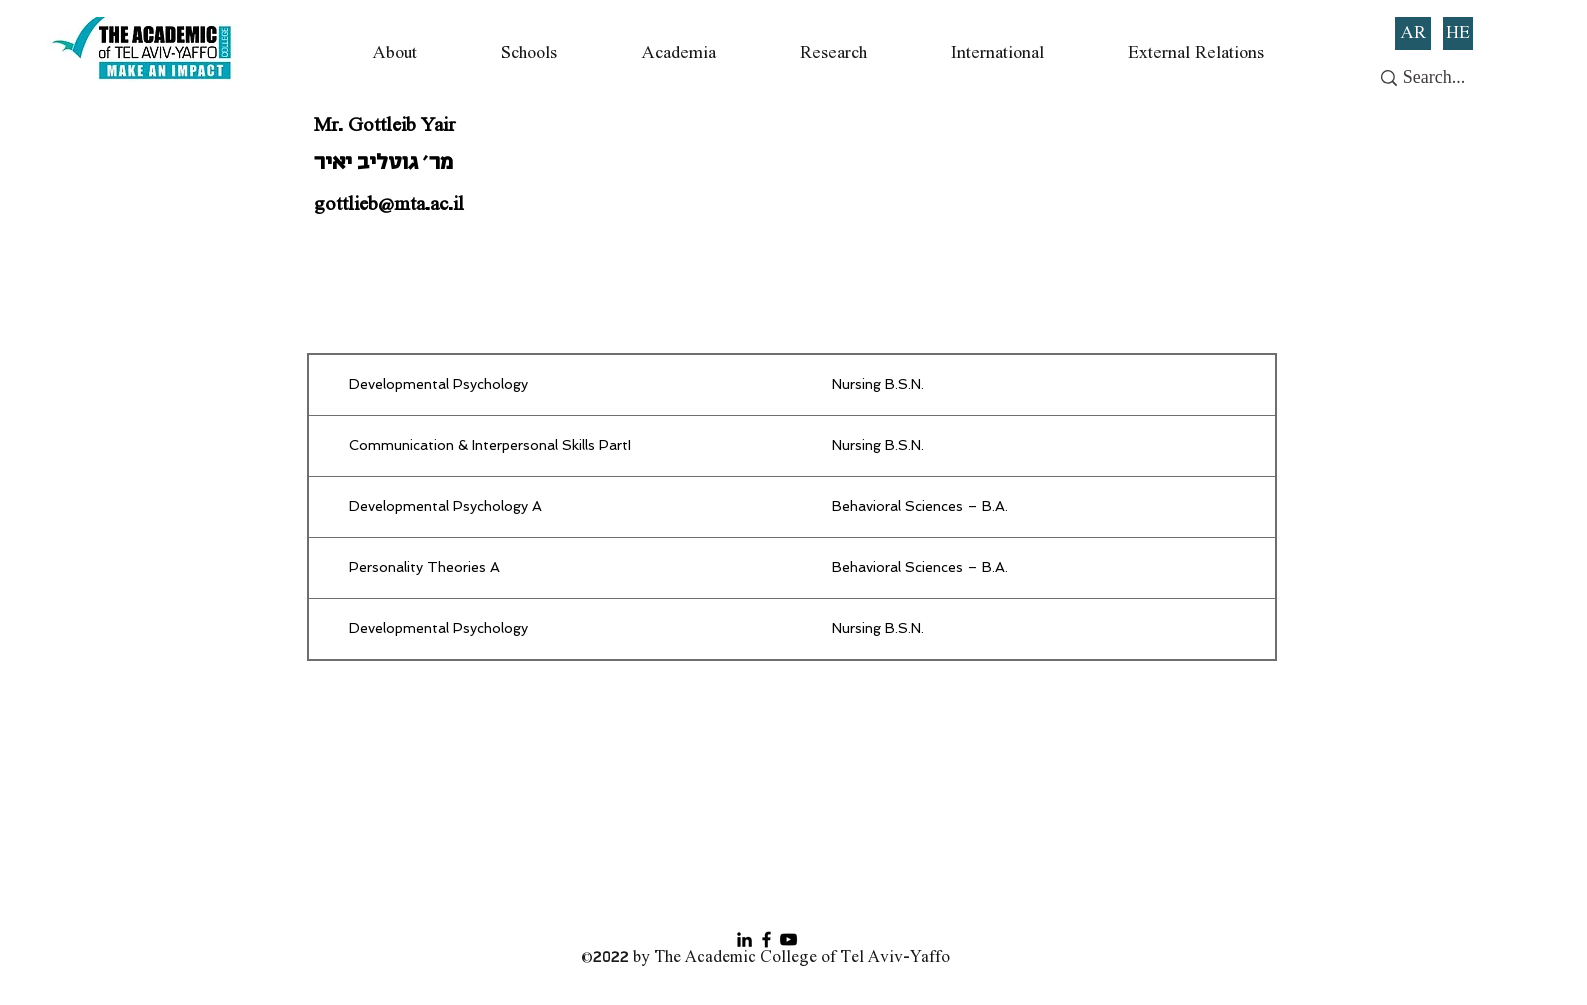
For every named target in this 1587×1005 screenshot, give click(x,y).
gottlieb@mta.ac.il (389, 205)
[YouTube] (788, 939)
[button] (394, 53)
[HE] (1458, 33)
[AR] (1413, 33)
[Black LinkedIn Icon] (744, 939)
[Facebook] (766, 939)
